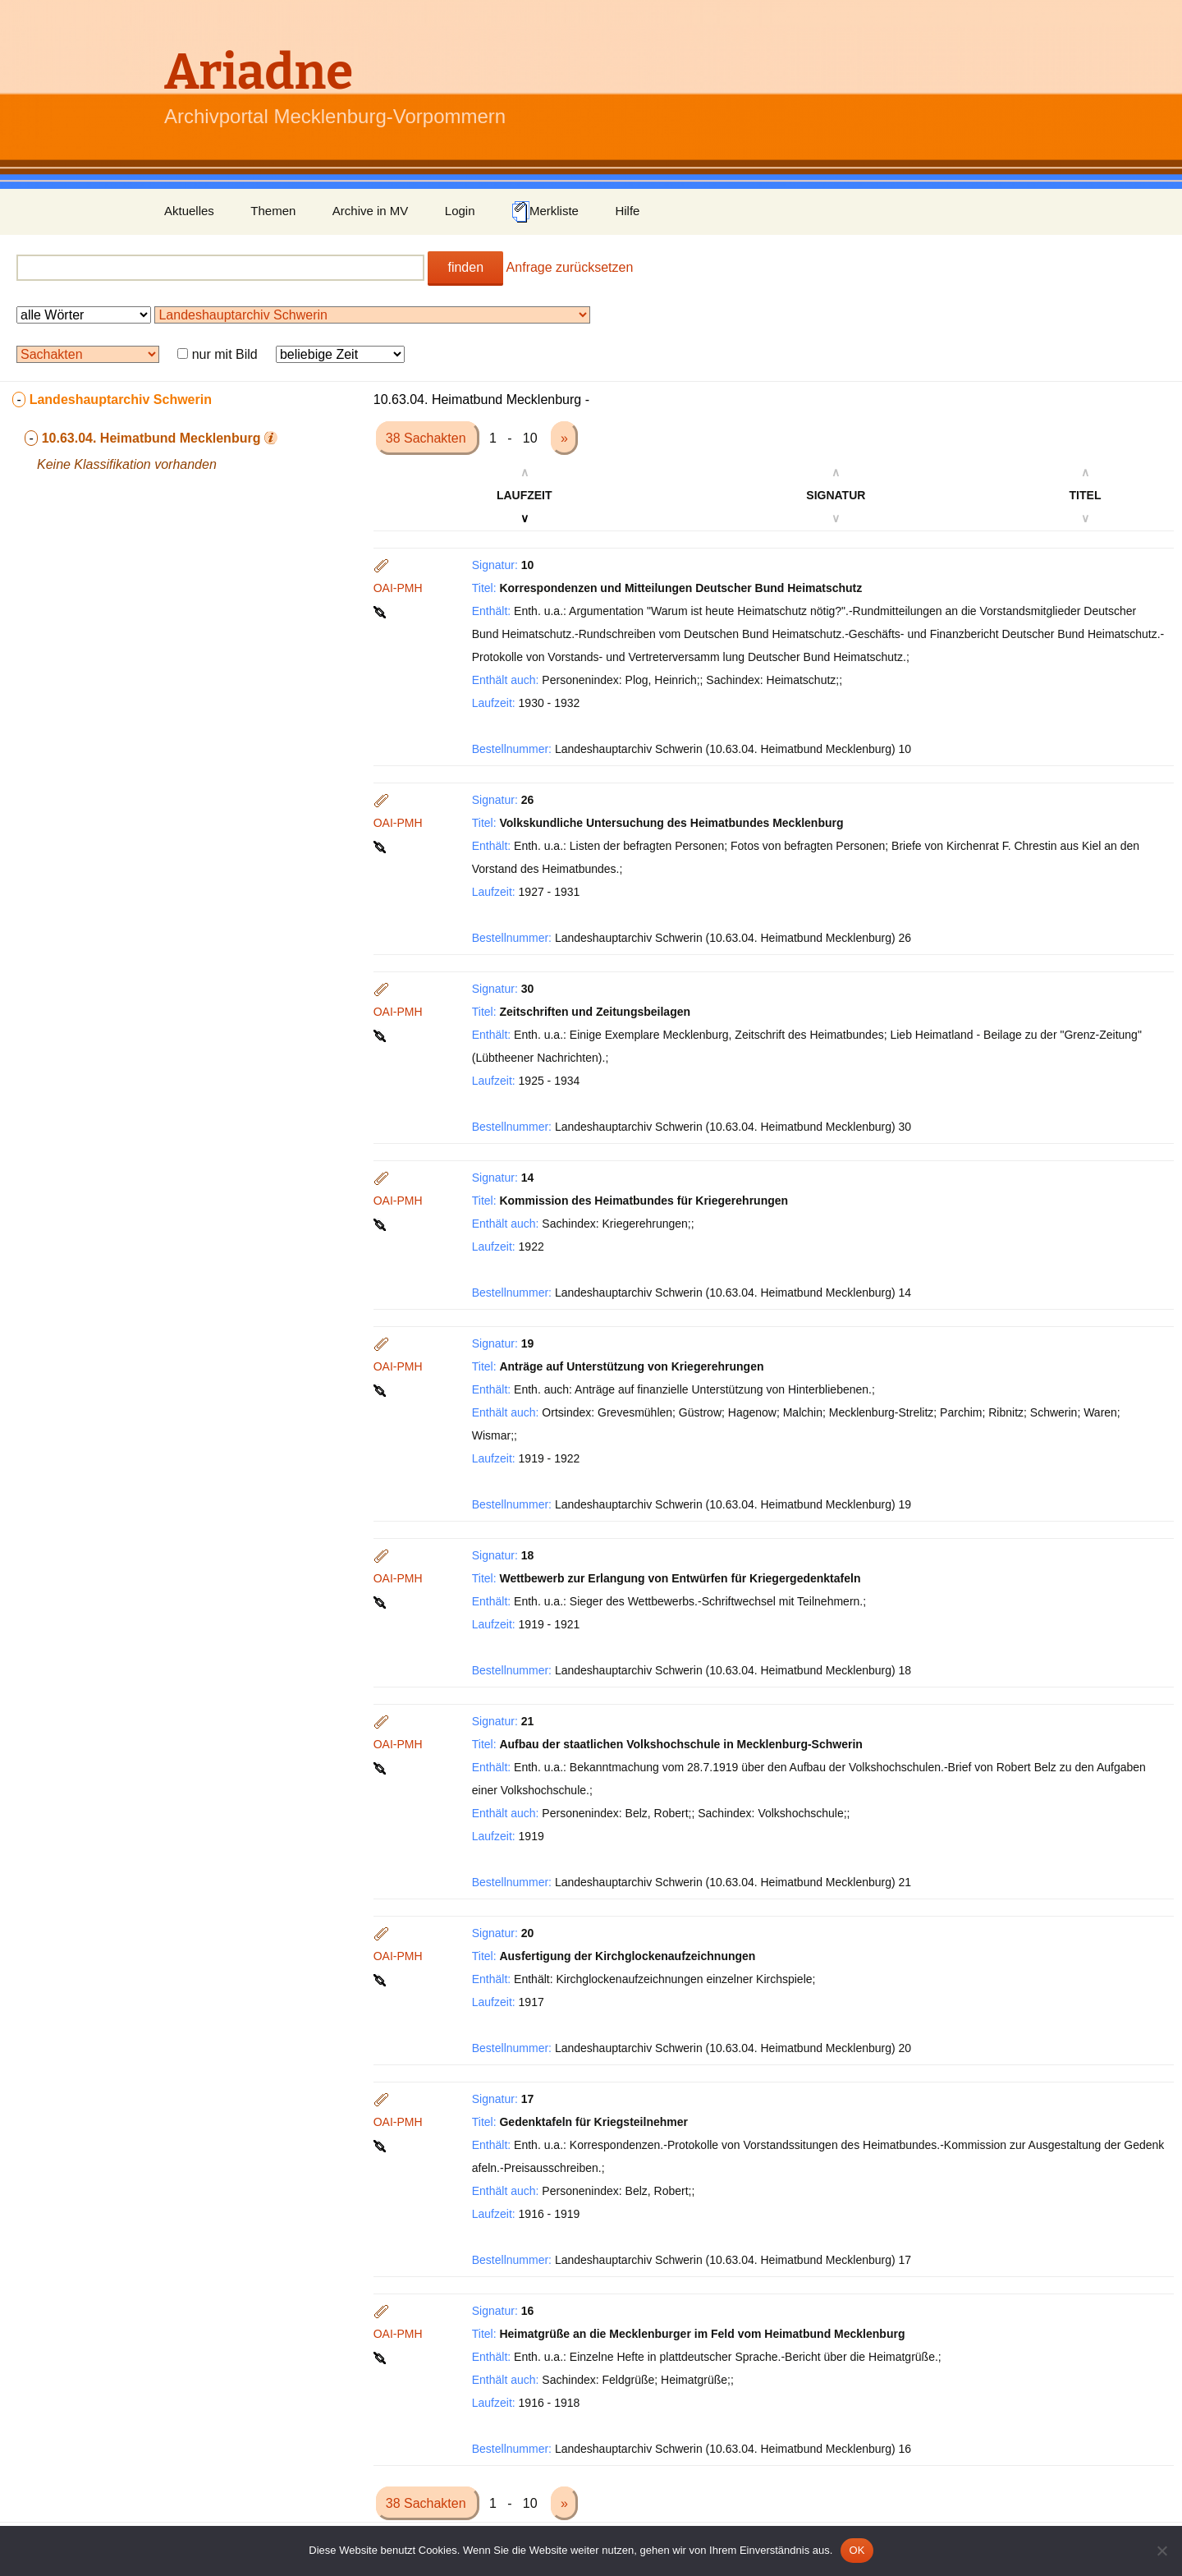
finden (465, 267)
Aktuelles (189, 211)
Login (460, 211)
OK (856, 2550)
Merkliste (545, 212)
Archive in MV (370, 211)
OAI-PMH (398, 588)
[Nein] (1161, 2550)
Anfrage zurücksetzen (570, 267)
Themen (273, 211)
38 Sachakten (428, 438)
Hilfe (627, 211)
